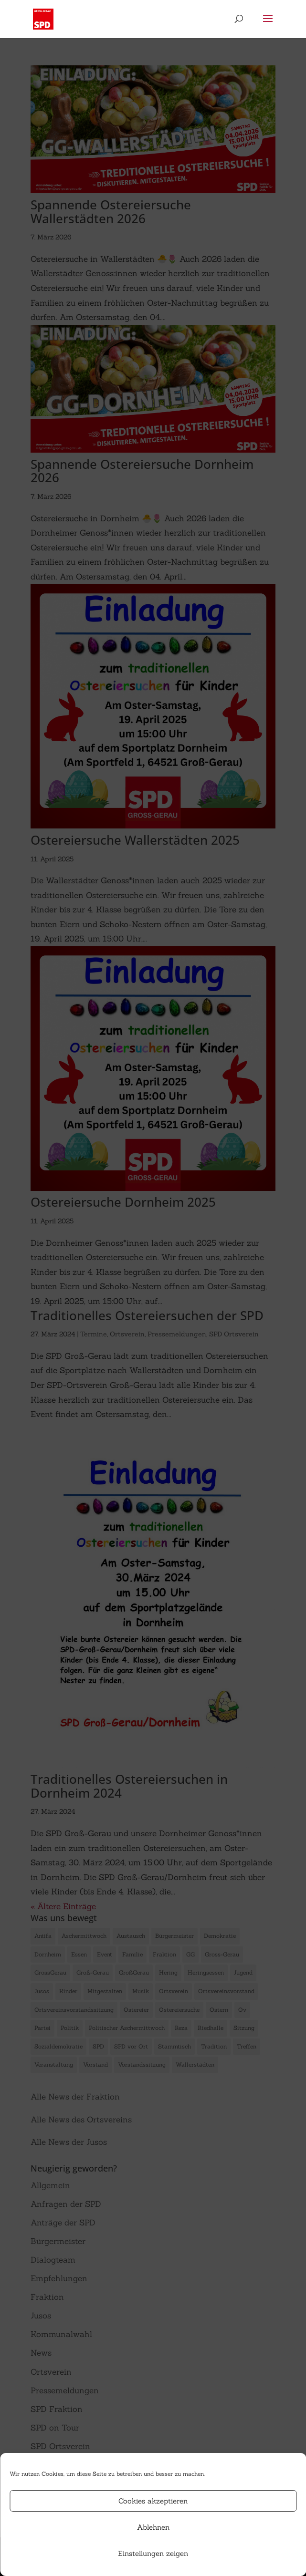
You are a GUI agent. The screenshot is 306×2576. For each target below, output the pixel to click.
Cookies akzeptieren (153, 2500)
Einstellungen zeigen (153, 2553)
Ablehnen (153, 2527)
